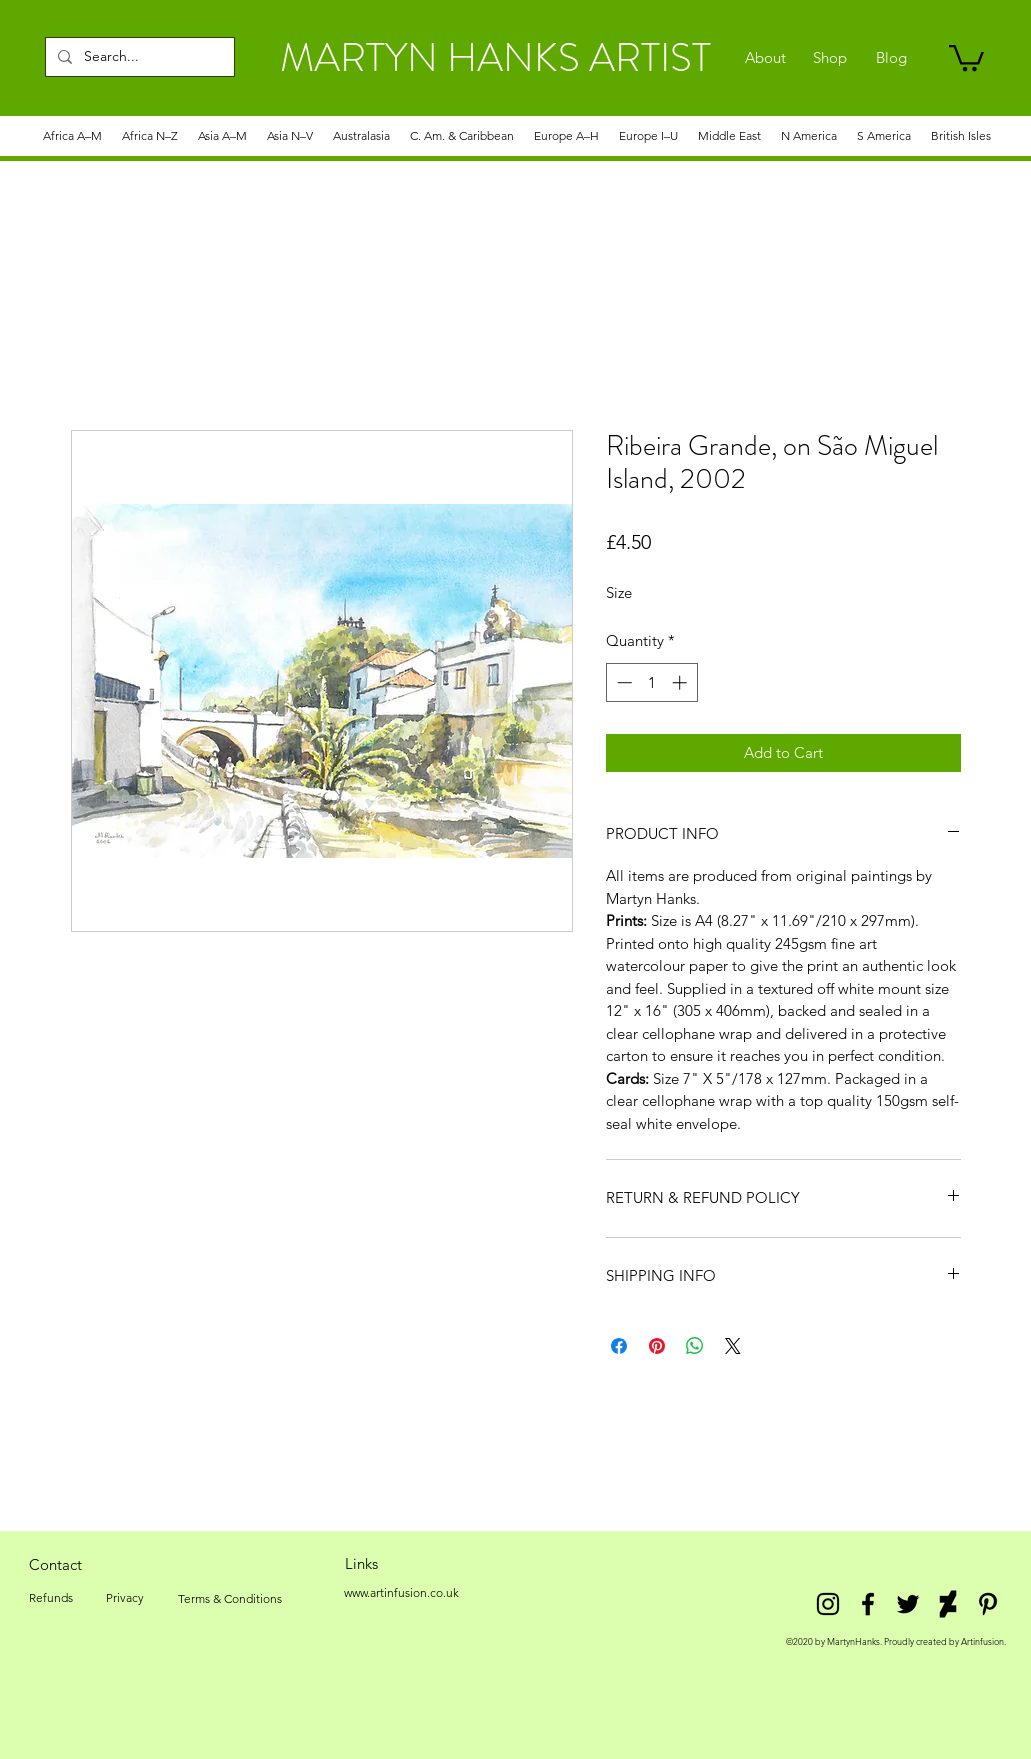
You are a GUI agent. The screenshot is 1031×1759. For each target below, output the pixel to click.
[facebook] (868, 1604)
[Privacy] (125, 1598)
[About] (765, 58)
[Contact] (56, 1564)
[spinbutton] (651, 682)
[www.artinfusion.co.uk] (402, 1593)
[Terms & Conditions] (230, 1599)
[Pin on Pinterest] (657, 1346)
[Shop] (830, 58)
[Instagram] (828, 1604)
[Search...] (138, 57)
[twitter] (908, 1604)
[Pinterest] (988, 1604)
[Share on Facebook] (619, 1346)
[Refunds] (51, 1598)
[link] (966, 56)
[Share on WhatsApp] (695, 1346)
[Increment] (681, 682)
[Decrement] (622, 682)
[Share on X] (733, 1346)
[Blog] (891, 58)
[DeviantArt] (948, 1604)
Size (619, 592)
